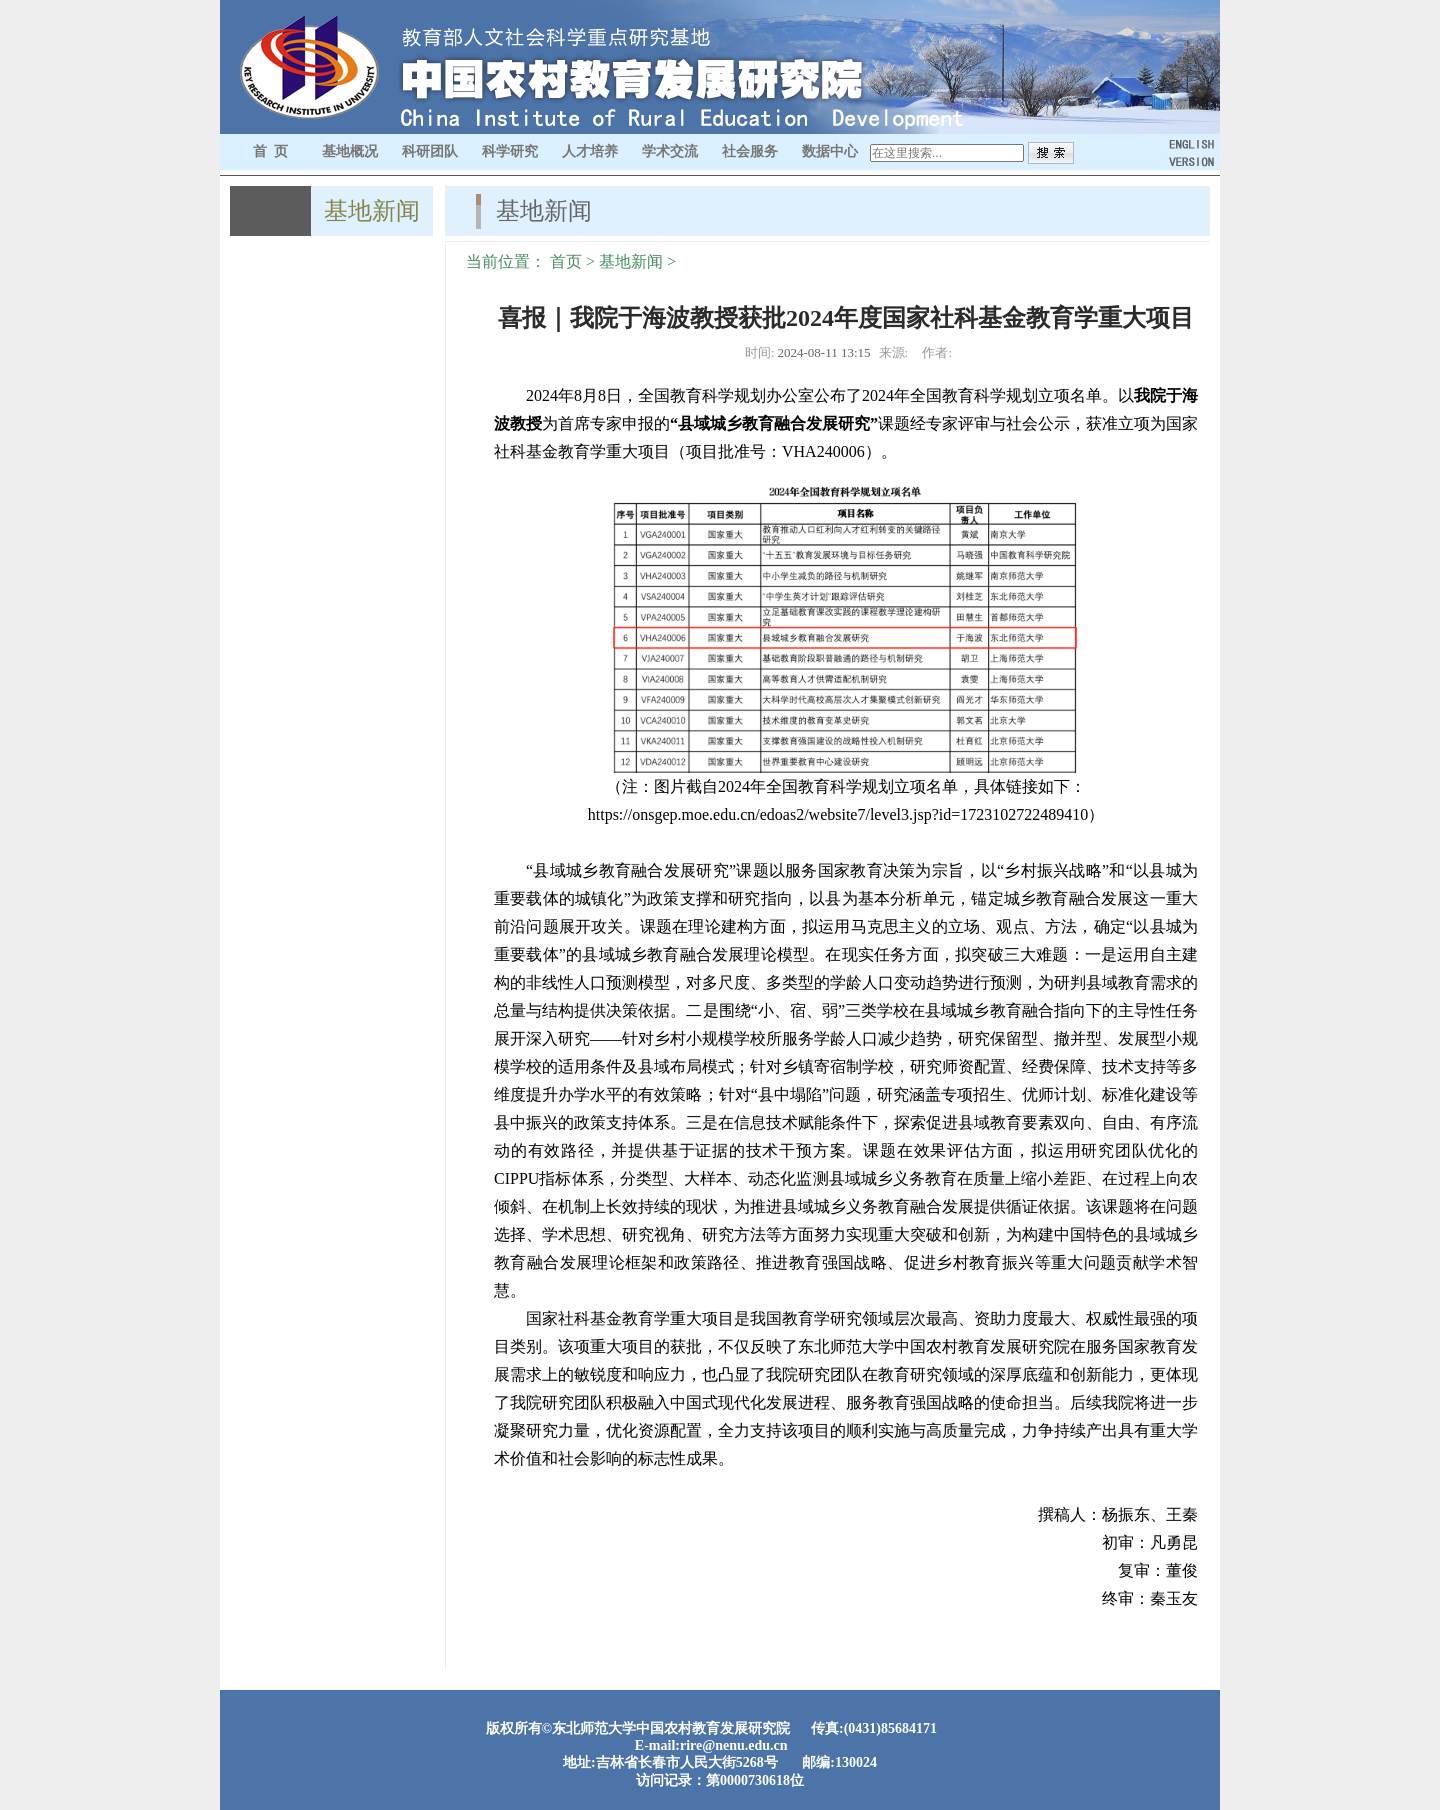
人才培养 (590, 151)
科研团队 (430, 151)
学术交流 (670, 151)
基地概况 (350, 151)
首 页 (270, 151)
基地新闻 (631, 261)
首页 (566, 261)
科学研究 (510, 151)
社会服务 (750, 151)
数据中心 (830, 151)
